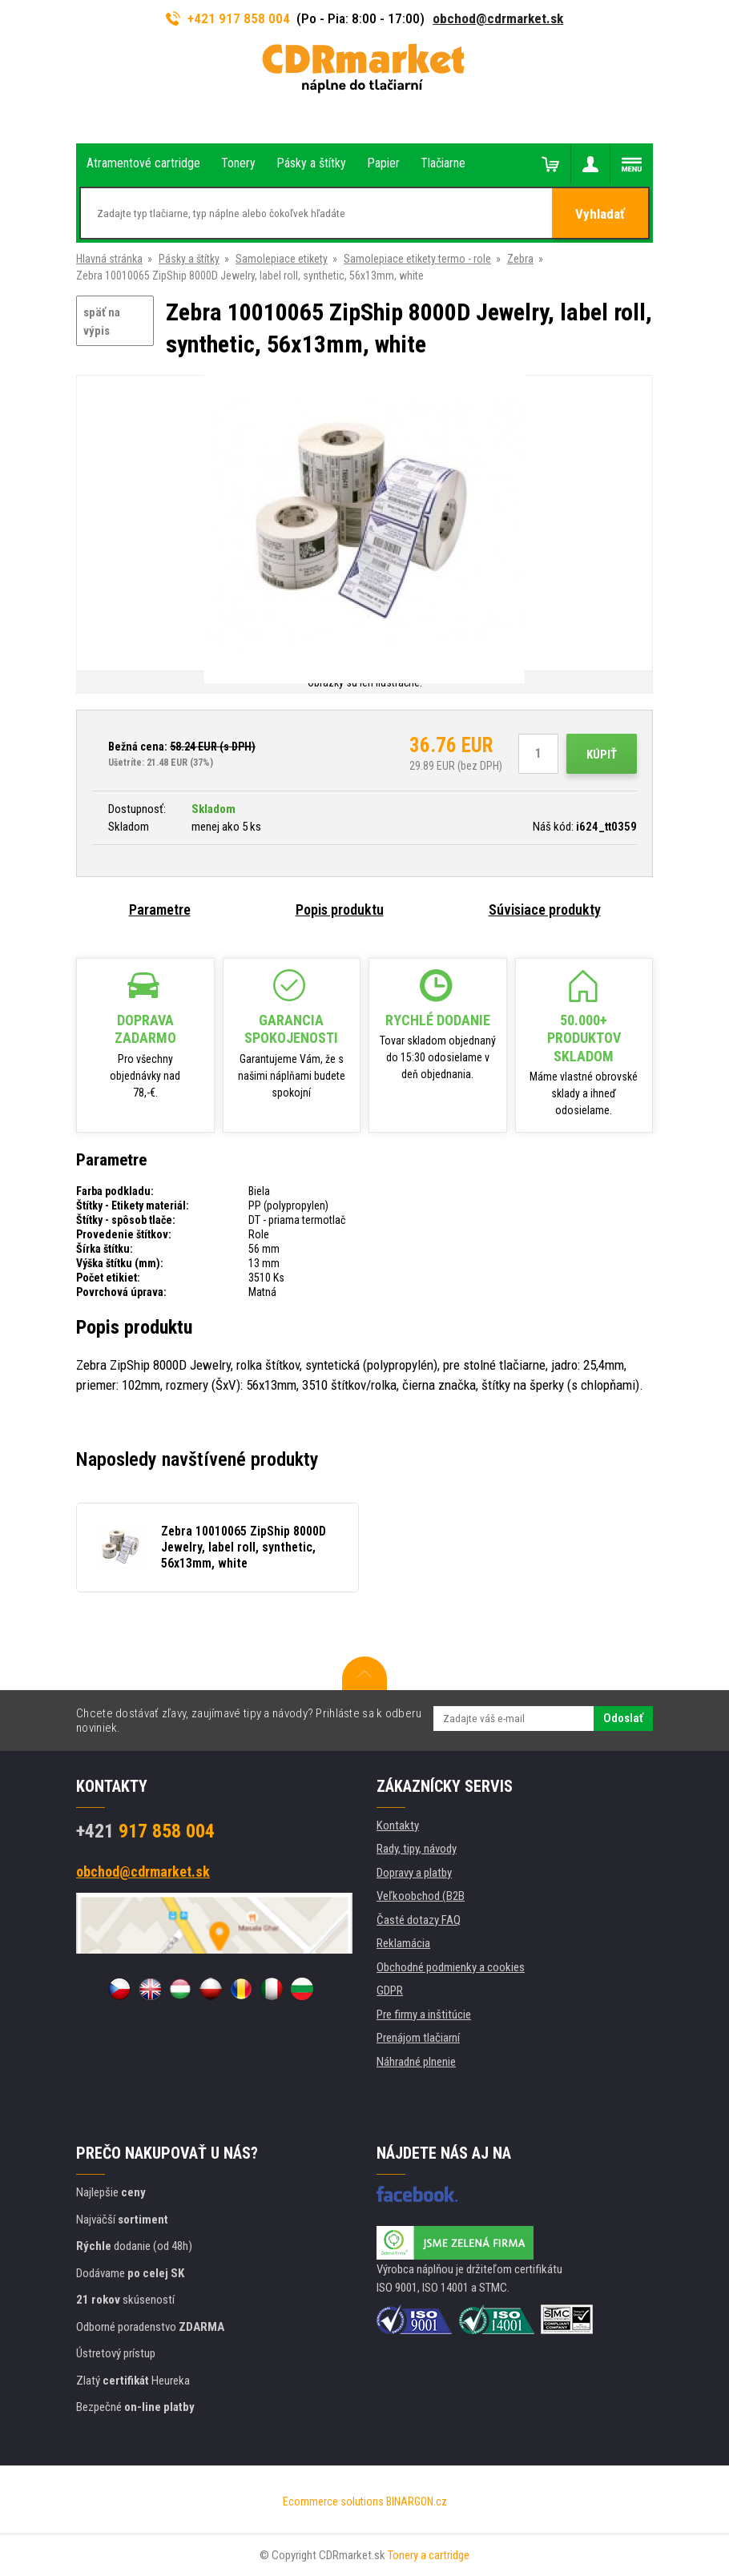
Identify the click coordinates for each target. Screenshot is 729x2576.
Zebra (520, 258)
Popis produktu (340, 909)
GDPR (390, 1990)
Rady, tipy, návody (417, 1848)
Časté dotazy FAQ (419, 1920)
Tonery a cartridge (428, 2555)
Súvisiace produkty (545, 909)
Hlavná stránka (109, 258)
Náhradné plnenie (416, 2062)
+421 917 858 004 (228, 18)
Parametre (160, 909)
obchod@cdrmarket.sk (498, 18)
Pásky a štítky (189, 258)
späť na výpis (101, 321)
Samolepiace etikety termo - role (417, 258)
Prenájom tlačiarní (418, 2038)
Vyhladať (600, 214)
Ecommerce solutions (333, 2501)
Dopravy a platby (414, 1873)
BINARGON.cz (416, 2501)
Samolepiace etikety (282, 258)
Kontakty (398, 1825)
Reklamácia (403, 1943)
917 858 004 (145, 1831)
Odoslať (623, 1718)
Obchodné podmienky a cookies (451, 1967)
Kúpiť (601, 754)
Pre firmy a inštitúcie (424, 2014)
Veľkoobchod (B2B (421, 1896)
